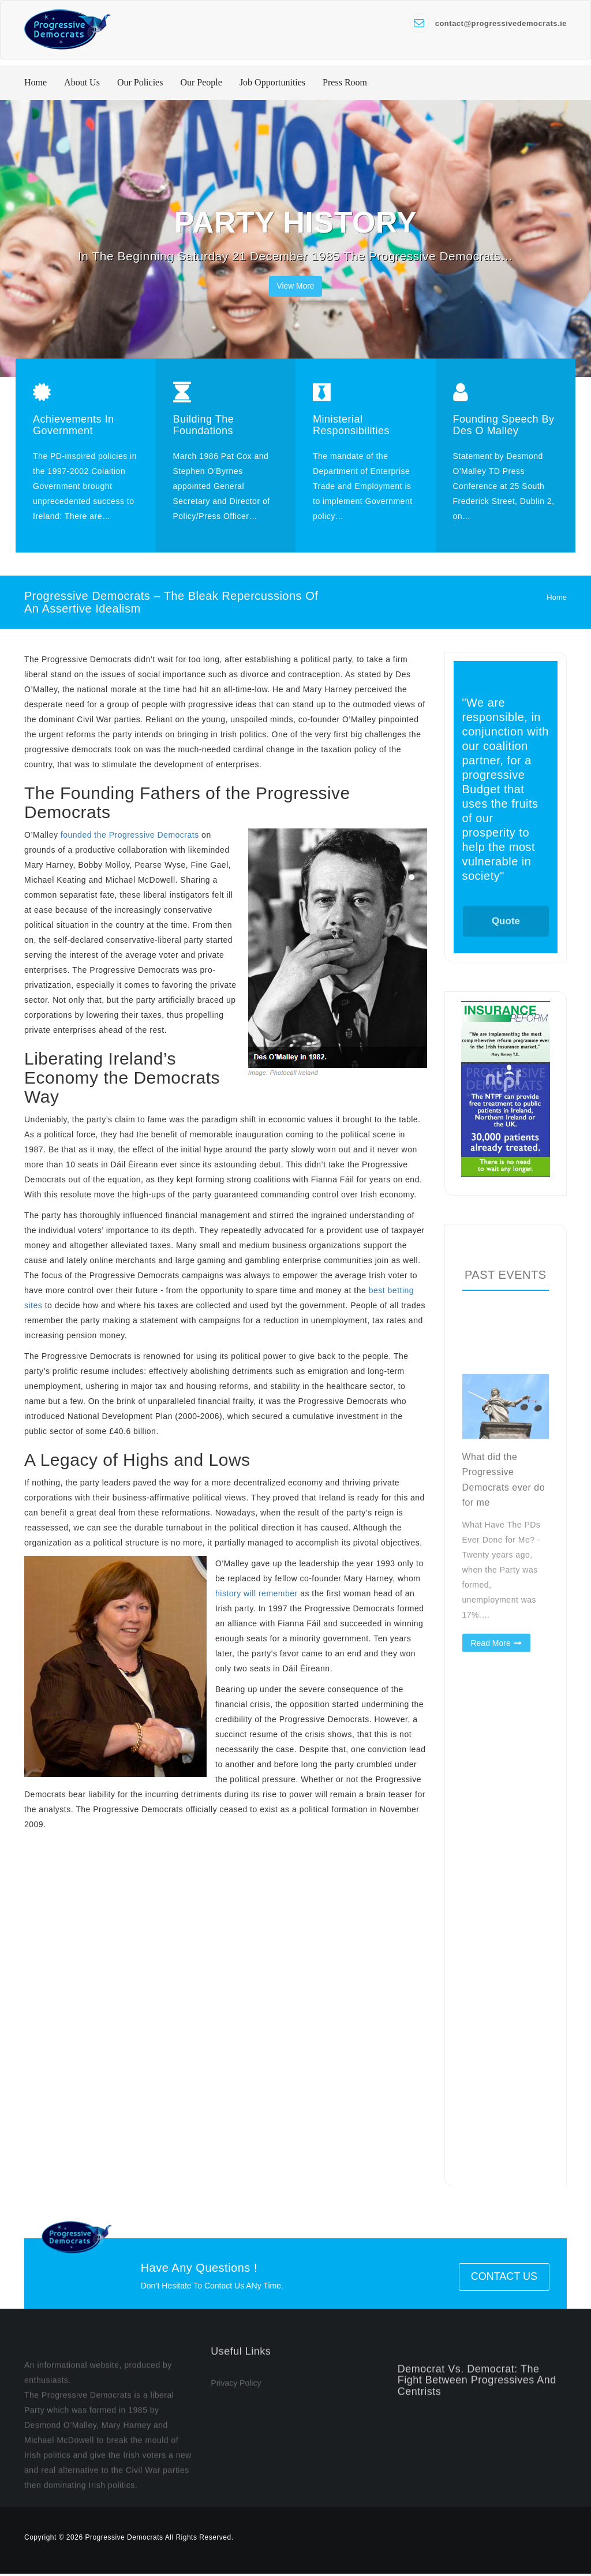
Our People (201, 84)
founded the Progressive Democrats (130, 836)
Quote (506, 937)
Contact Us (504, 2279)
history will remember (256, 1595)
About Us (82, 84)
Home (35, 84)
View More (295, 288)
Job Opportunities (272, 84)
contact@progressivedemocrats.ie (501, 23)
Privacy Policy (236, 2418)
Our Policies (140, 84)
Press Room (345, 84)
